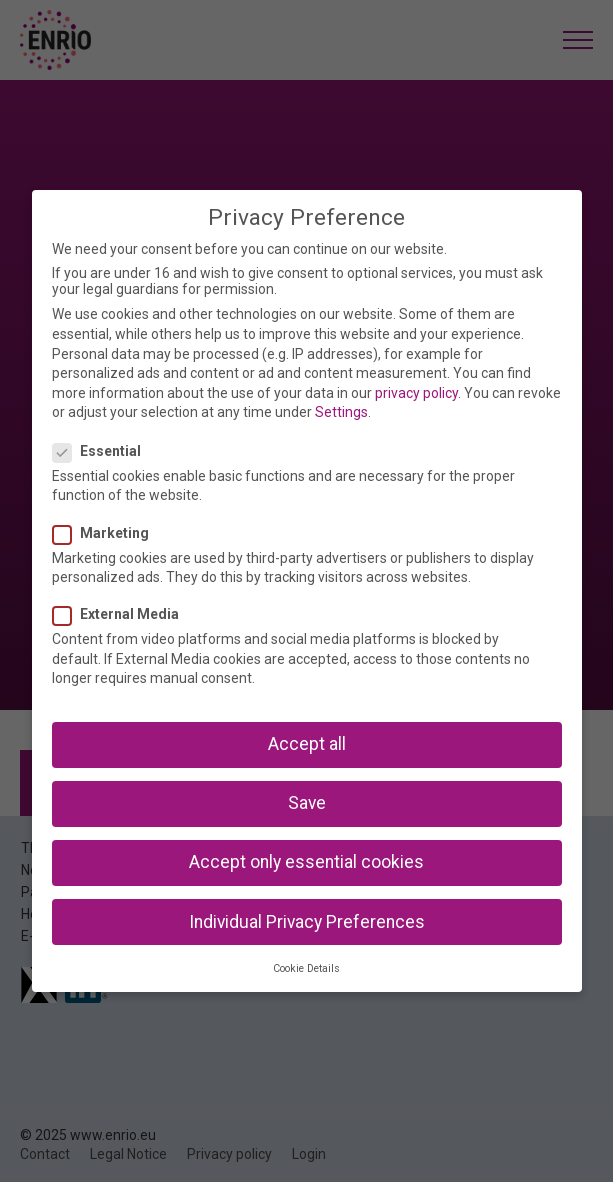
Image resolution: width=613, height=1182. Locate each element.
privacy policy (416, 393)
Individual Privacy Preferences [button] (307, 922)
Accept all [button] (307, 744)
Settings (341, 412)
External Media (122, 614)
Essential (103, 451)
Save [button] (307, 803)
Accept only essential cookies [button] (306, 862)
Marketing (107, 533)
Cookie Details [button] (306, 968)
